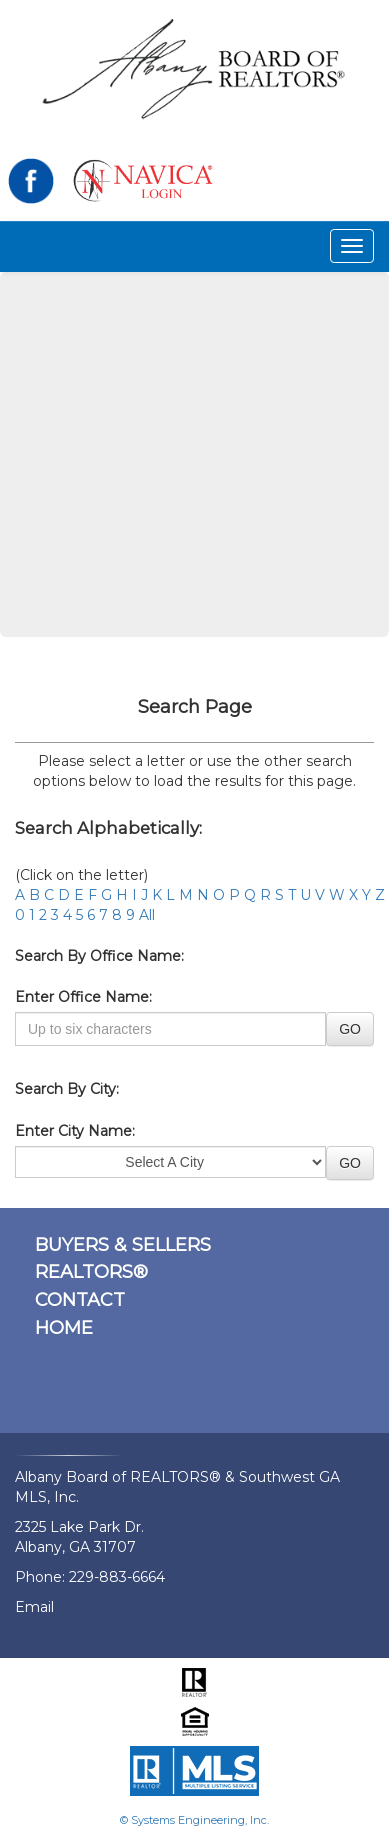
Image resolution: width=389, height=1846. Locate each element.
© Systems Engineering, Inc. (194, 1820)
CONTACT (80, 1300)
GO (350, 1029)
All (147, 915)
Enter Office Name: (83, 997)
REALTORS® (91, 1272)
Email (34, 1607)
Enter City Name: (75, 1131)
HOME (64, 1328)
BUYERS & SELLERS (123, 1245)
